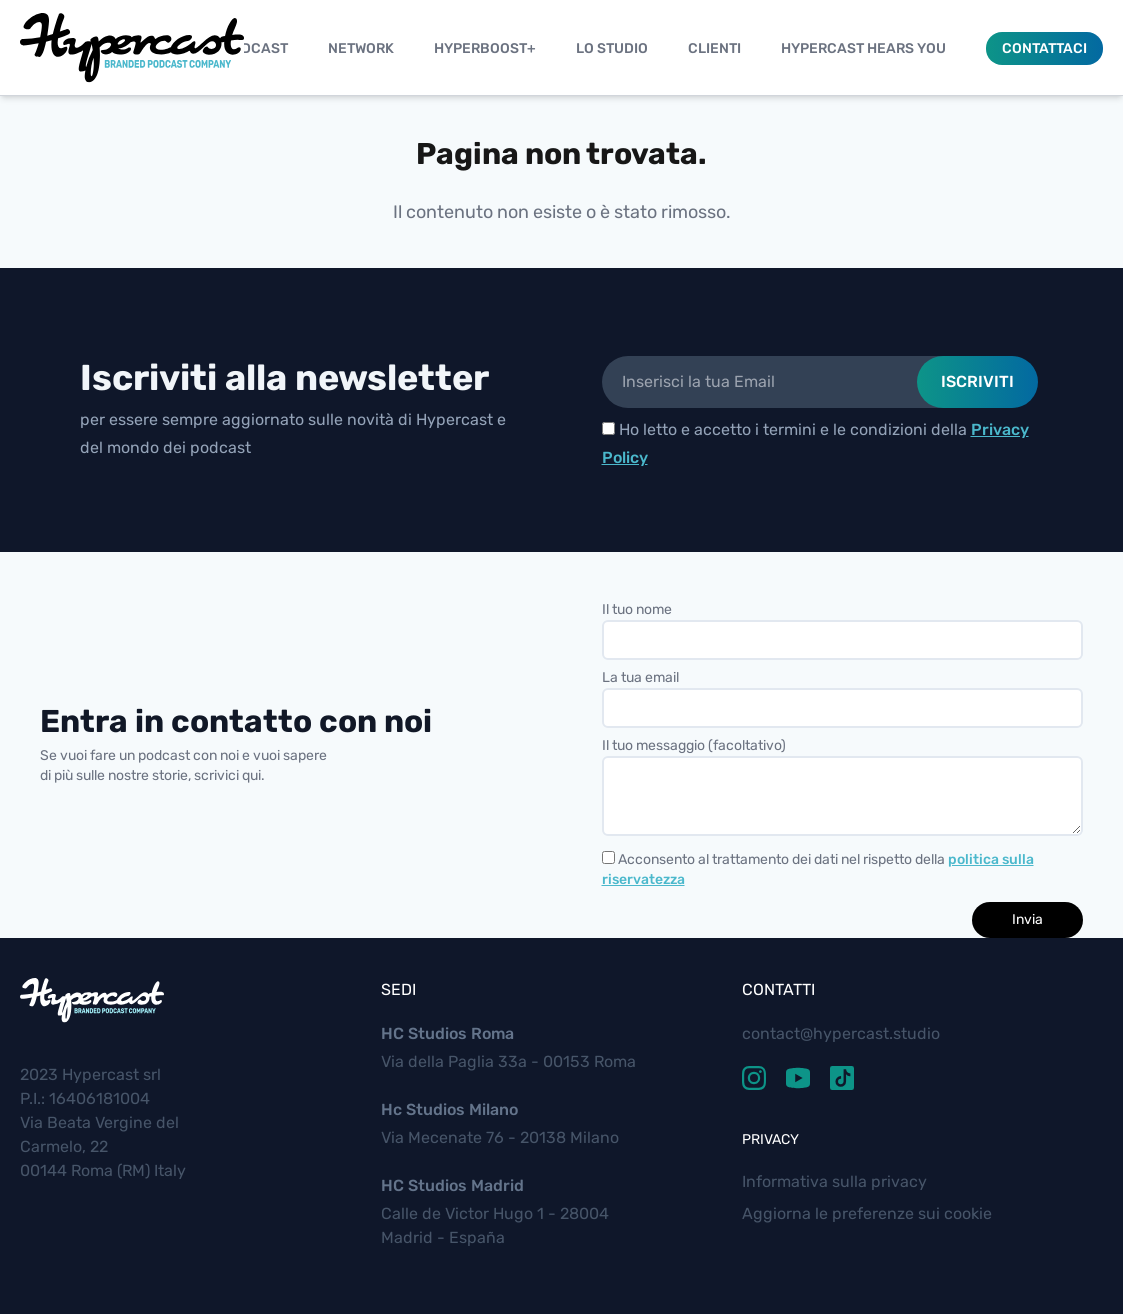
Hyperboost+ (485, 48)
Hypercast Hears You (863, 48)
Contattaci (1044, 48)
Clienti (714, 48)
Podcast (255, 48)
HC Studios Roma (447, 1033)
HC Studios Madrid (452, 1185)
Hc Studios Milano (449, 1109)
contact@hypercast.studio (841, 1033)
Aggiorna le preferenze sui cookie (867, 1213)
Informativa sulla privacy (834, 1181)
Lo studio (612, 48)
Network (361, 48)
